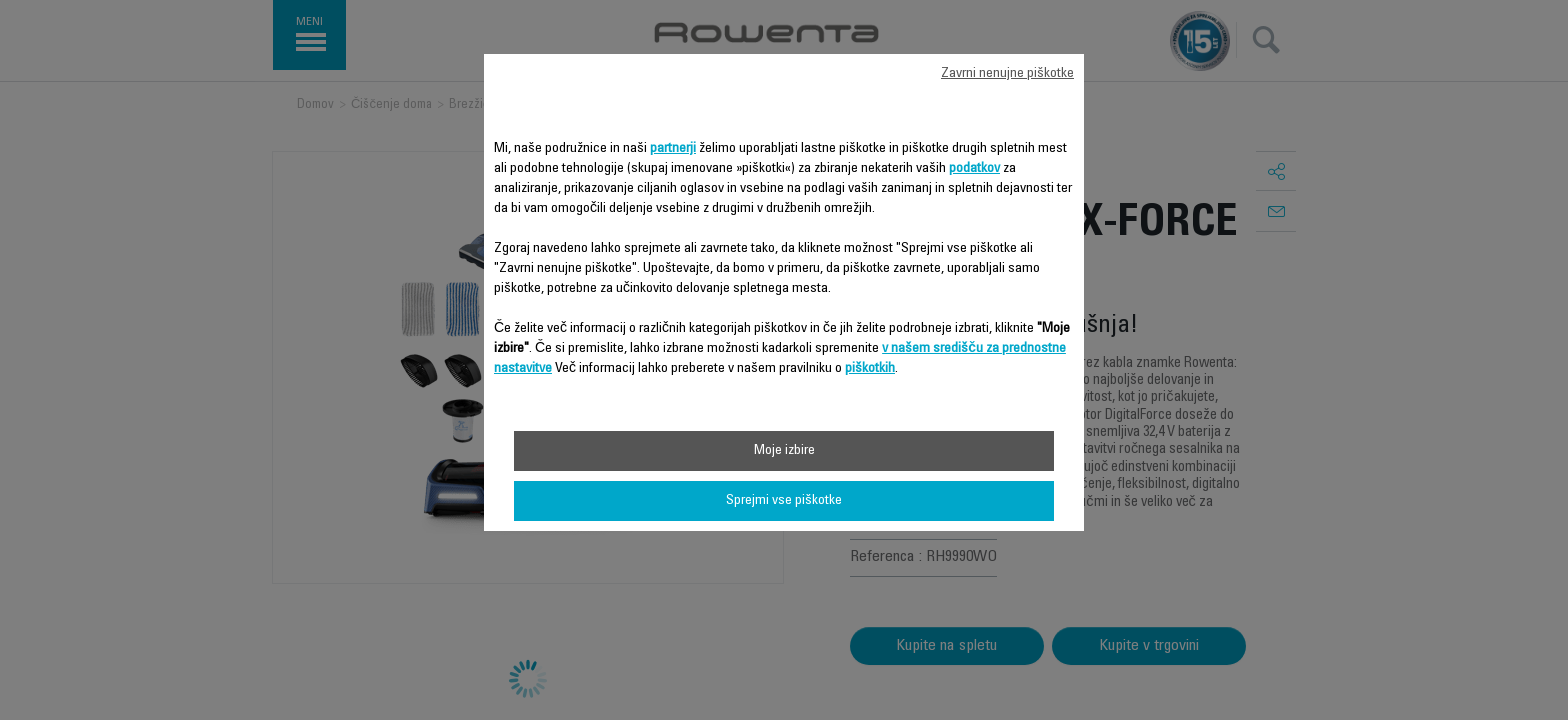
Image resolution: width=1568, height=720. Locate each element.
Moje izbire (784, 451)
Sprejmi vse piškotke (784, 501)
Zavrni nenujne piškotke (1007, 74)
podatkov (974, 169)
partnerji (673, 149)
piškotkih (870, 369)
